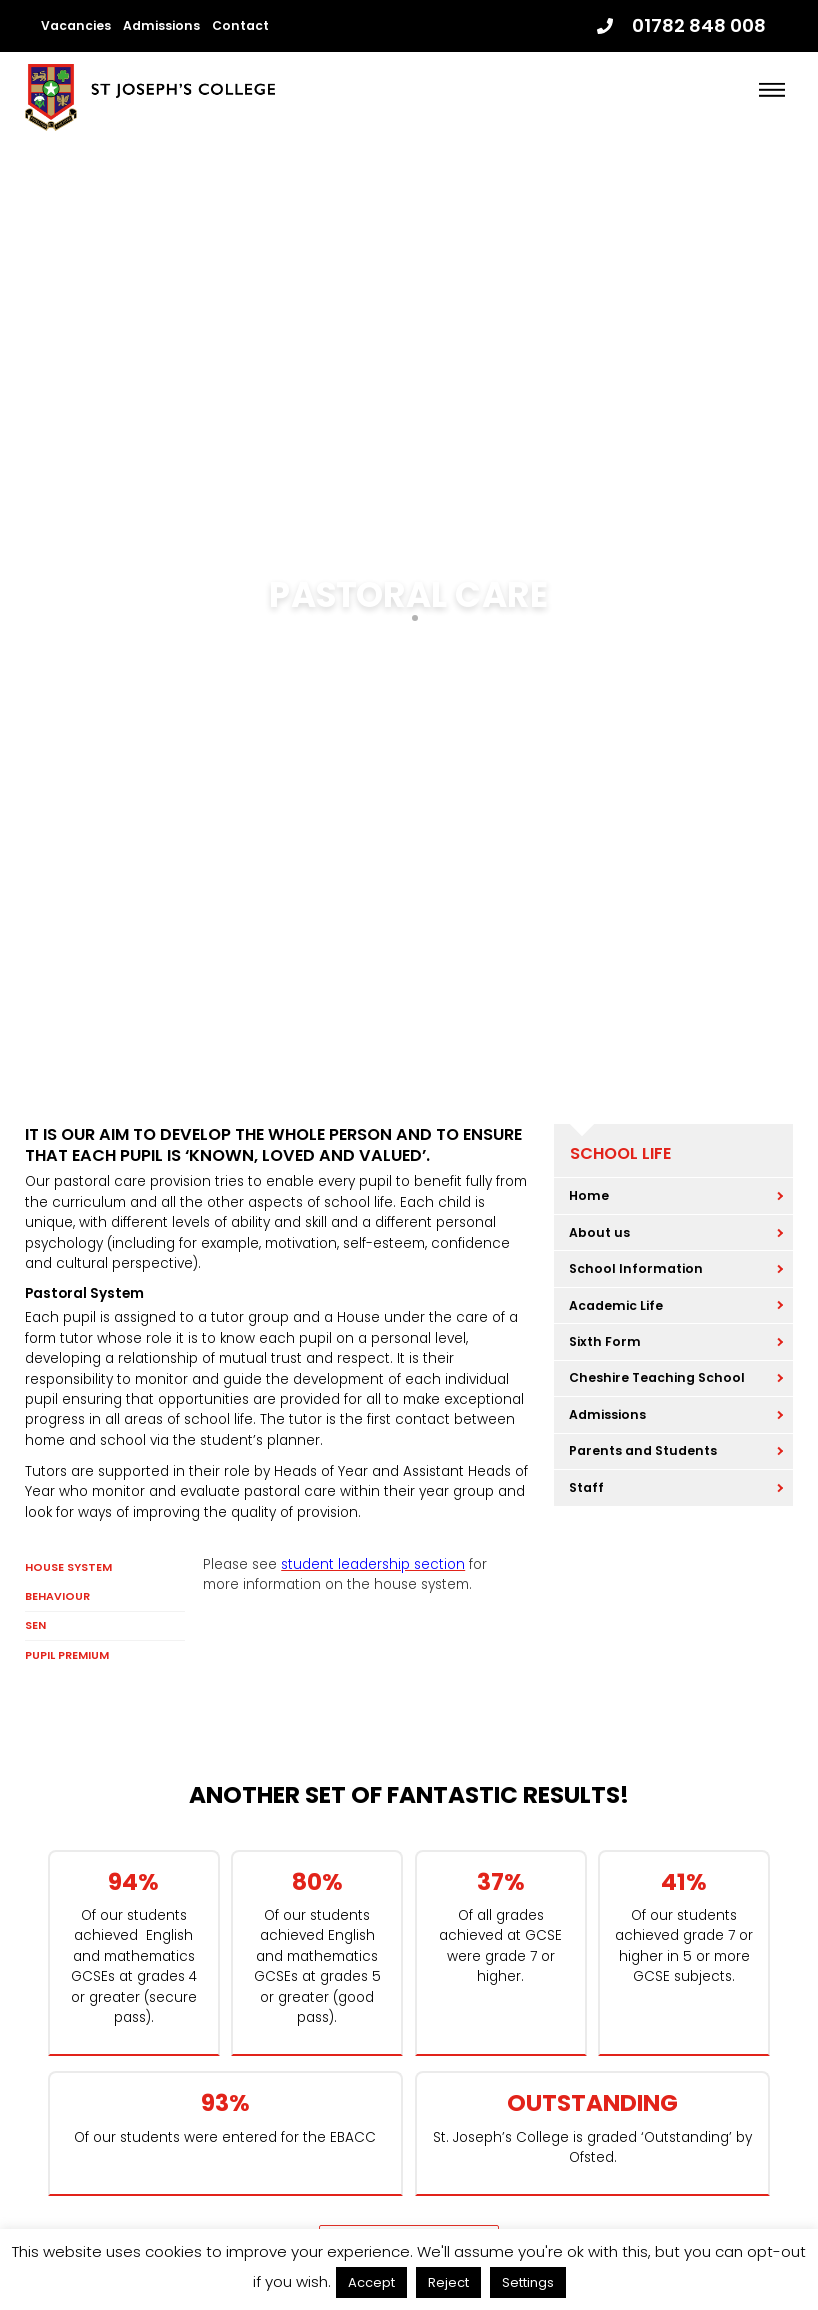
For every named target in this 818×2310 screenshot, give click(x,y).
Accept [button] (371, 2282)
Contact (240, 25)
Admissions (161, 25)
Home (589, 1195)
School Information (636, 1268)
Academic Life (616, 1305)
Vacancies (76, 25)
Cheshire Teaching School (657, 1377)
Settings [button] (528, 2282)
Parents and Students (643, 1450)
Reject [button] (448, 2282)
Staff (586, 1487)
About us (599, 1232)
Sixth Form (605, 1341)
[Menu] (772, 90)
